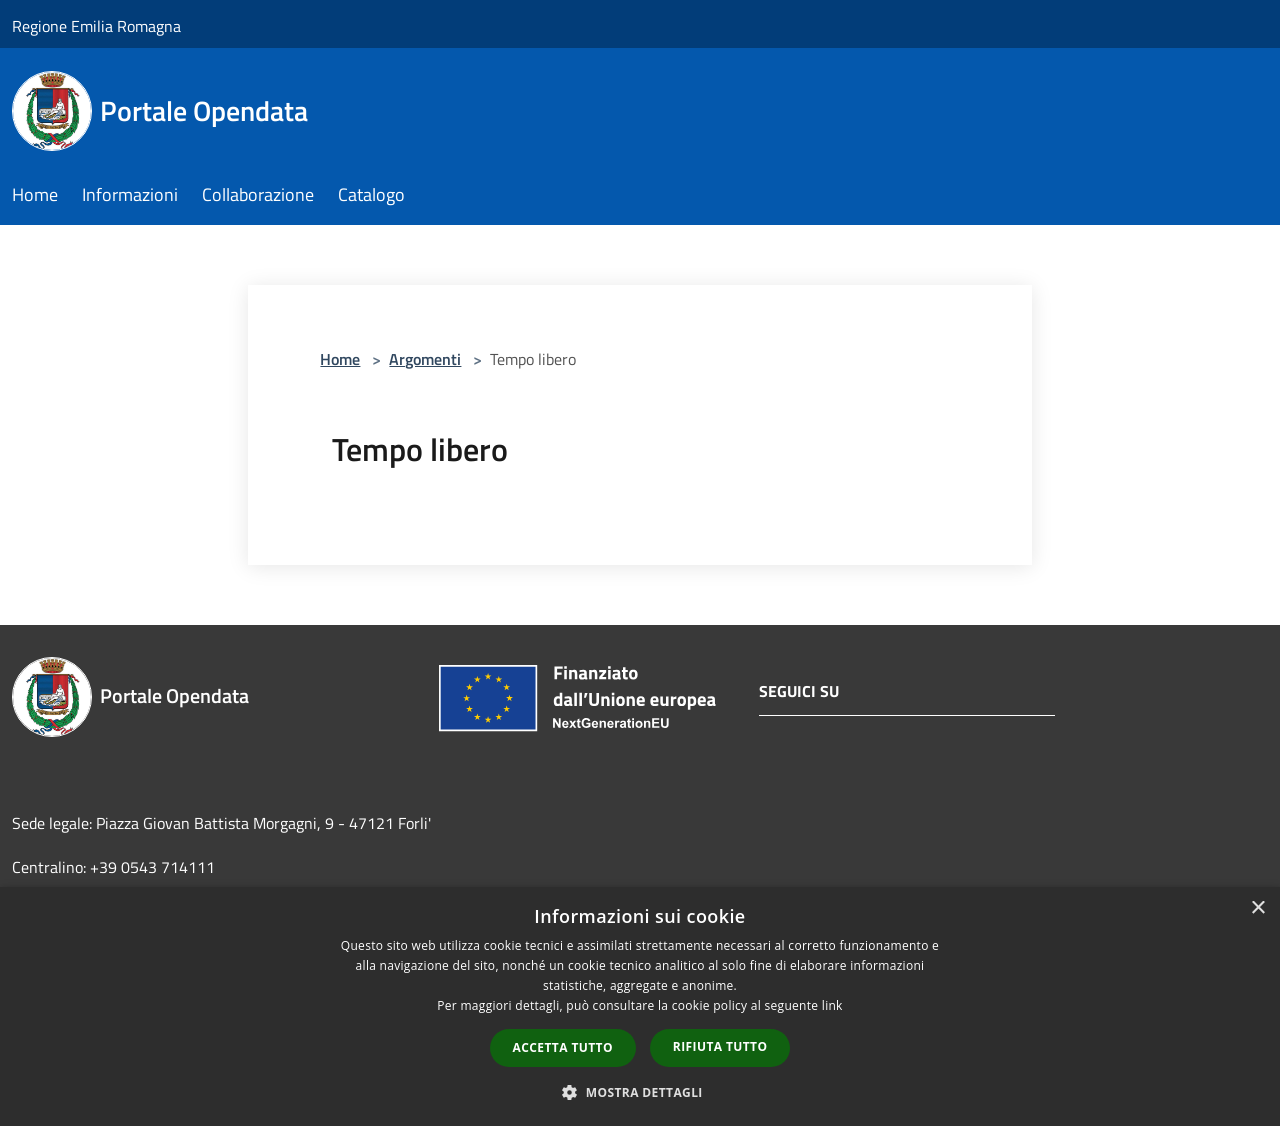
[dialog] (640, 1006)
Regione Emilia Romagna (96, 26)
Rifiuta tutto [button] (720, 1046)
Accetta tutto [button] (563, 1047)
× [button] (1257, 908)
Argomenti (425, 359)
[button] (640, 1092)
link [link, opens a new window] (832, 1005)
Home (340, 359)
